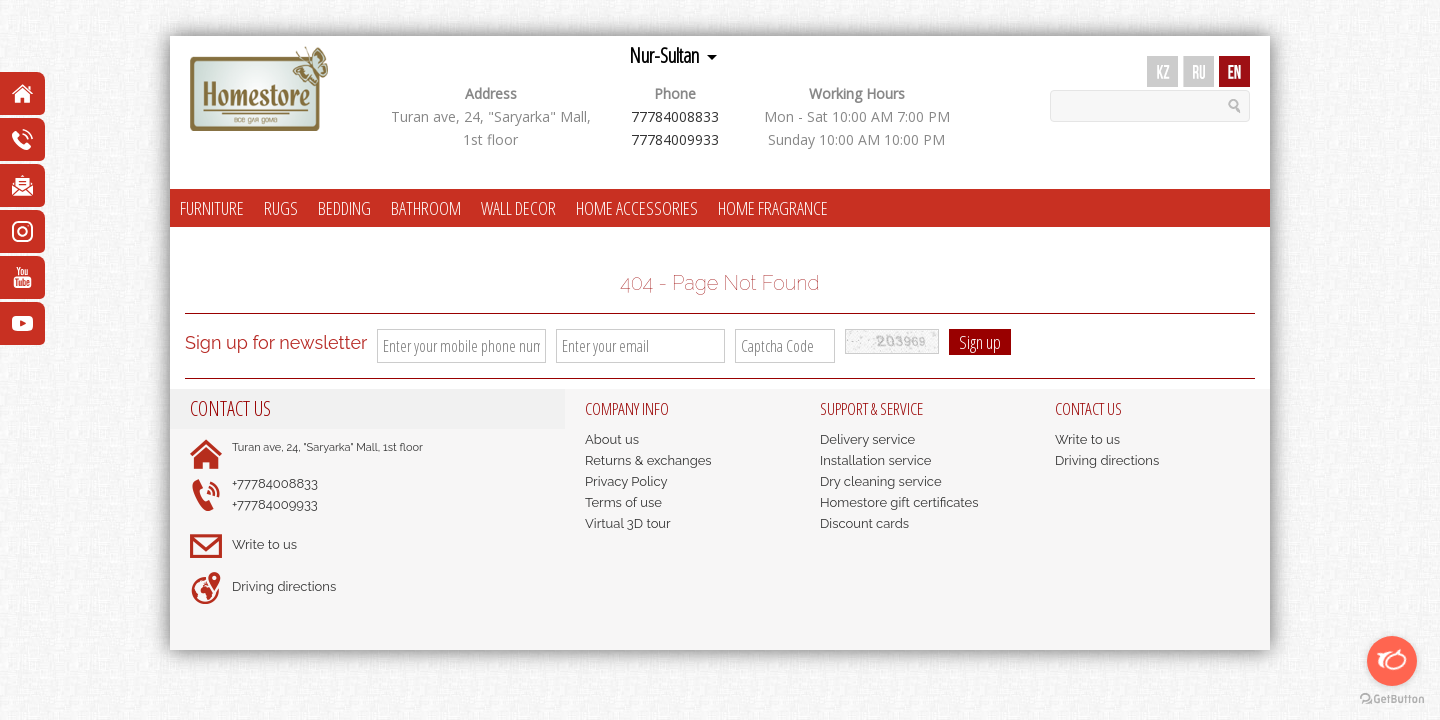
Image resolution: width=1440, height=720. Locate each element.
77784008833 (675, 116)
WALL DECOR (518, 208)
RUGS (281, 208)
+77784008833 (275, 483)
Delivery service (867, 439)
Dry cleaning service (881, 481)
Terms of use (623, 502)
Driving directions (284, 586)
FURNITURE (212, 208)
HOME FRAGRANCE (773, 208)
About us (612, 439)
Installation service (875, 460)
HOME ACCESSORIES (637, 208)
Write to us (264, 544)
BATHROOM (426, 208)
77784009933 (675, 139)
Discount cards (864, 523)
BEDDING (344, 208)
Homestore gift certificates (899, 502)
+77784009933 (275, 504)
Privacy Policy (626, 481)
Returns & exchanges (648, 460)
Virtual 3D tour (628, 523)
